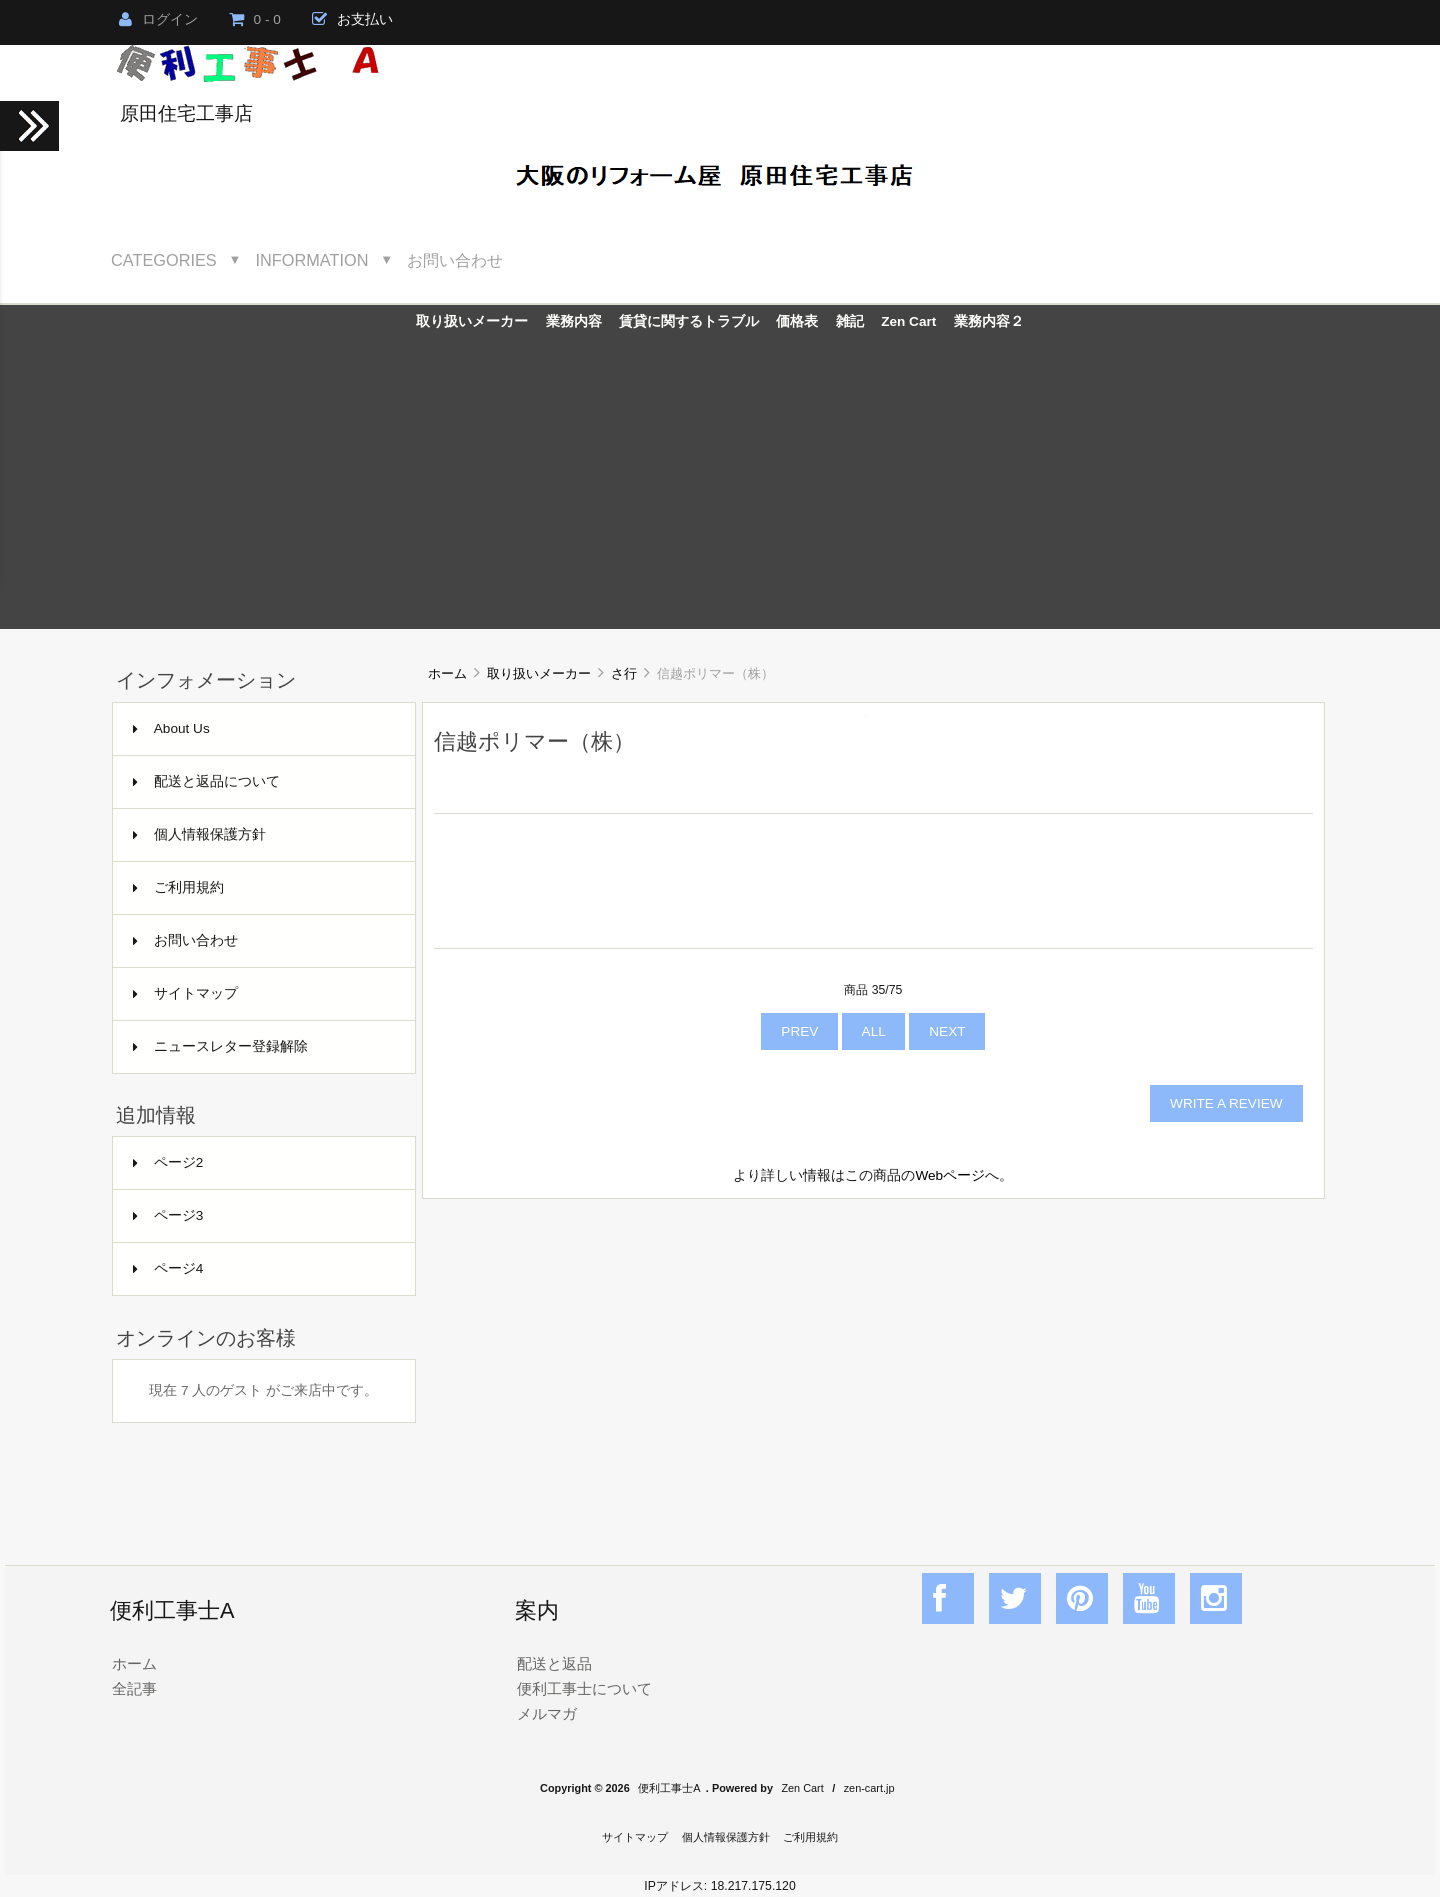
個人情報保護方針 (199, 834)
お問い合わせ (455, 260)
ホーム (447, 673)
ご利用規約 (178, 887)
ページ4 (168, 1268)
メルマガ (547, 1713)
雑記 (850, 321)
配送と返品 (554, 1663)
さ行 (624, 673)
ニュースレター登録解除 (220, 1046)
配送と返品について (206, 781)
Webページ (950, 1175)
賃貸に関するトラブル (689, 321)
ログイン (158, 19)
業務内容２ (989, 321)
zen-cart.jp (869, 1788)
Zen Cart (908, 321)
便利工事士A (669, 1788)
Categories (164, 260)
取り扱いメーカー (539, 673)
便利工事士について (584, 1688)
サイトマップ (185, 993)
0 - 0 (255, 19)
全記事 (134, 1688)
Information (312, 260)
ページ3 (168, 1215)
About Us (171, 728)
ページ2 (168, 1162)
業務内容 (574, 321)
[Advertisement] (720, 489)
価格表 (797, 321)
